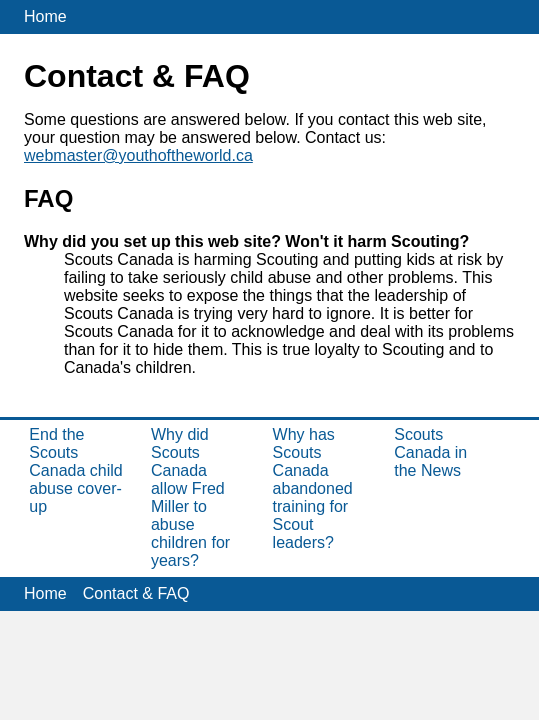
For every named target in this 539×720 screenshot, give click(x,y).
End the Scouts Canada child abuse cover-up (75, 470)
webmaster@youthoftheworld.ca (138, 155)
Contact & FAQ (136, 593)
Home (45, 16)
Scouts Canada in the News (430, 452)
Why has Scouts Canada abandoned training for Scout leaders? (313, 488)
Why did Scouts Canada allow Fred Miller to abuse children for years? (190, 497)
